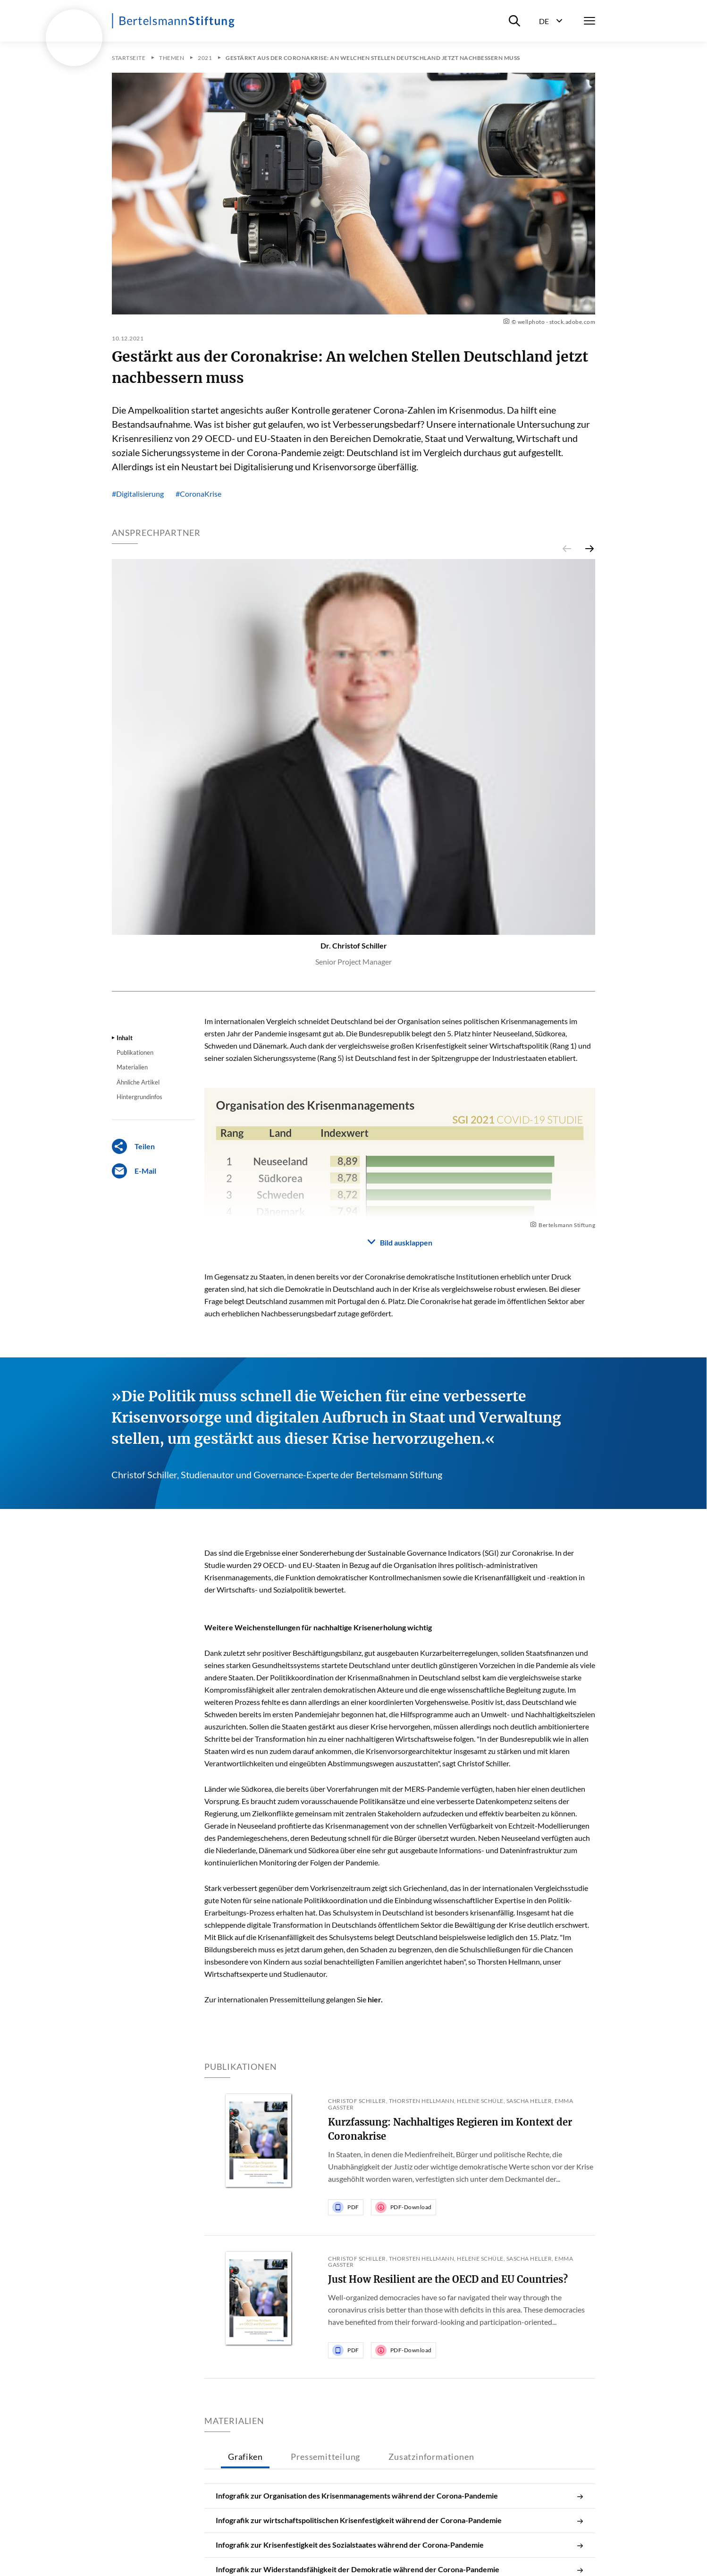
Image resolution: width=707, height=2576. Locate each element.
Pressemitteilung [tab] (325, 2456)
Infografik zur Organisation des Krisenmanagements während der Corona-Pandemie (400, 2496)
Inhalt (125, 1038)
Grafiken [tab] (245, 2456)
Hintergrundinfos (139, 1097)
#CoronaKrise (198, 493)
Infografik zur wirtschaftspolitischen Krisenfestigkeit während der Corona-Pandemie (400, 2520)
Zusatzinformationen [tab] (431, 2456)
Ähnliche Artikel (138, 1082)
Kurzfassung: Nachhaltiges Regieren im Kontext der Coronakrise (450, 2129)
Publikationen (135, 1052)
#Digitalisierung (138, 493)
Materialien (132, 1067)
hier (374, 1999)
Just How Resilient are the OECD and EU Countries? (448, 2279)
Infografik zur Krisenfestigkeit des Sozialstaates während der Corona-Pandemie (400, 2545)
